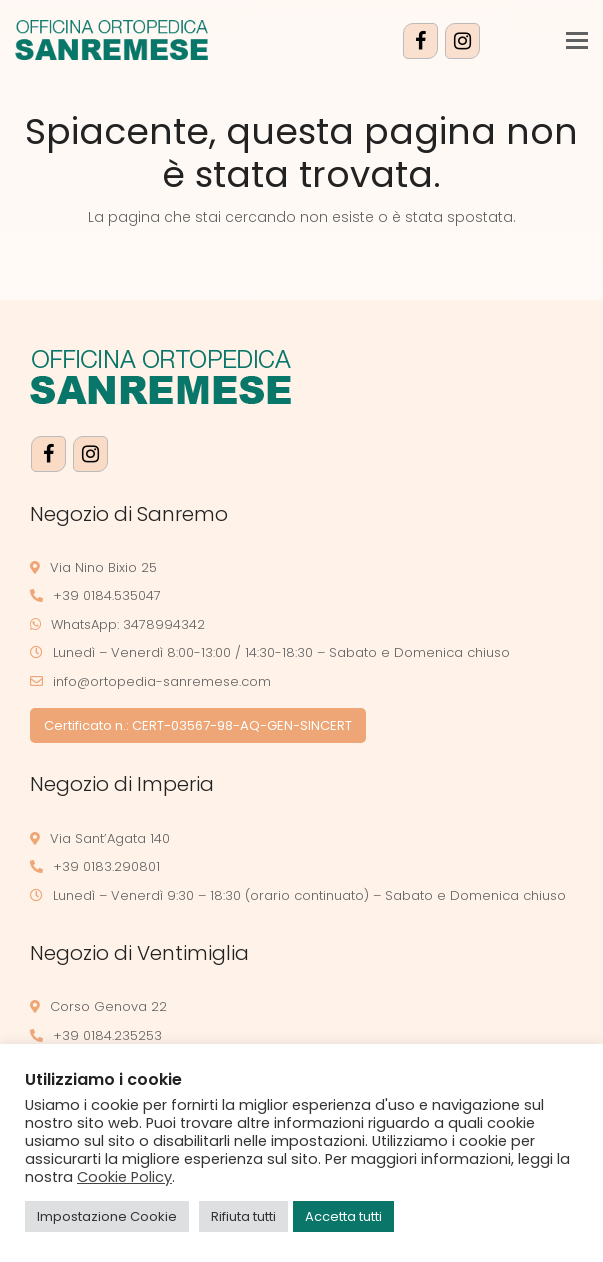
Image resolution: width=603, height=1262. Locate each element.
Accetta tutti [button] (343, 1216)
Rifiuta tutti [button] (243, 1216)
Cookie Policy (124, 1177)
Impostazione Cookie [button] (107, 1216)
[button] (577, 40)
